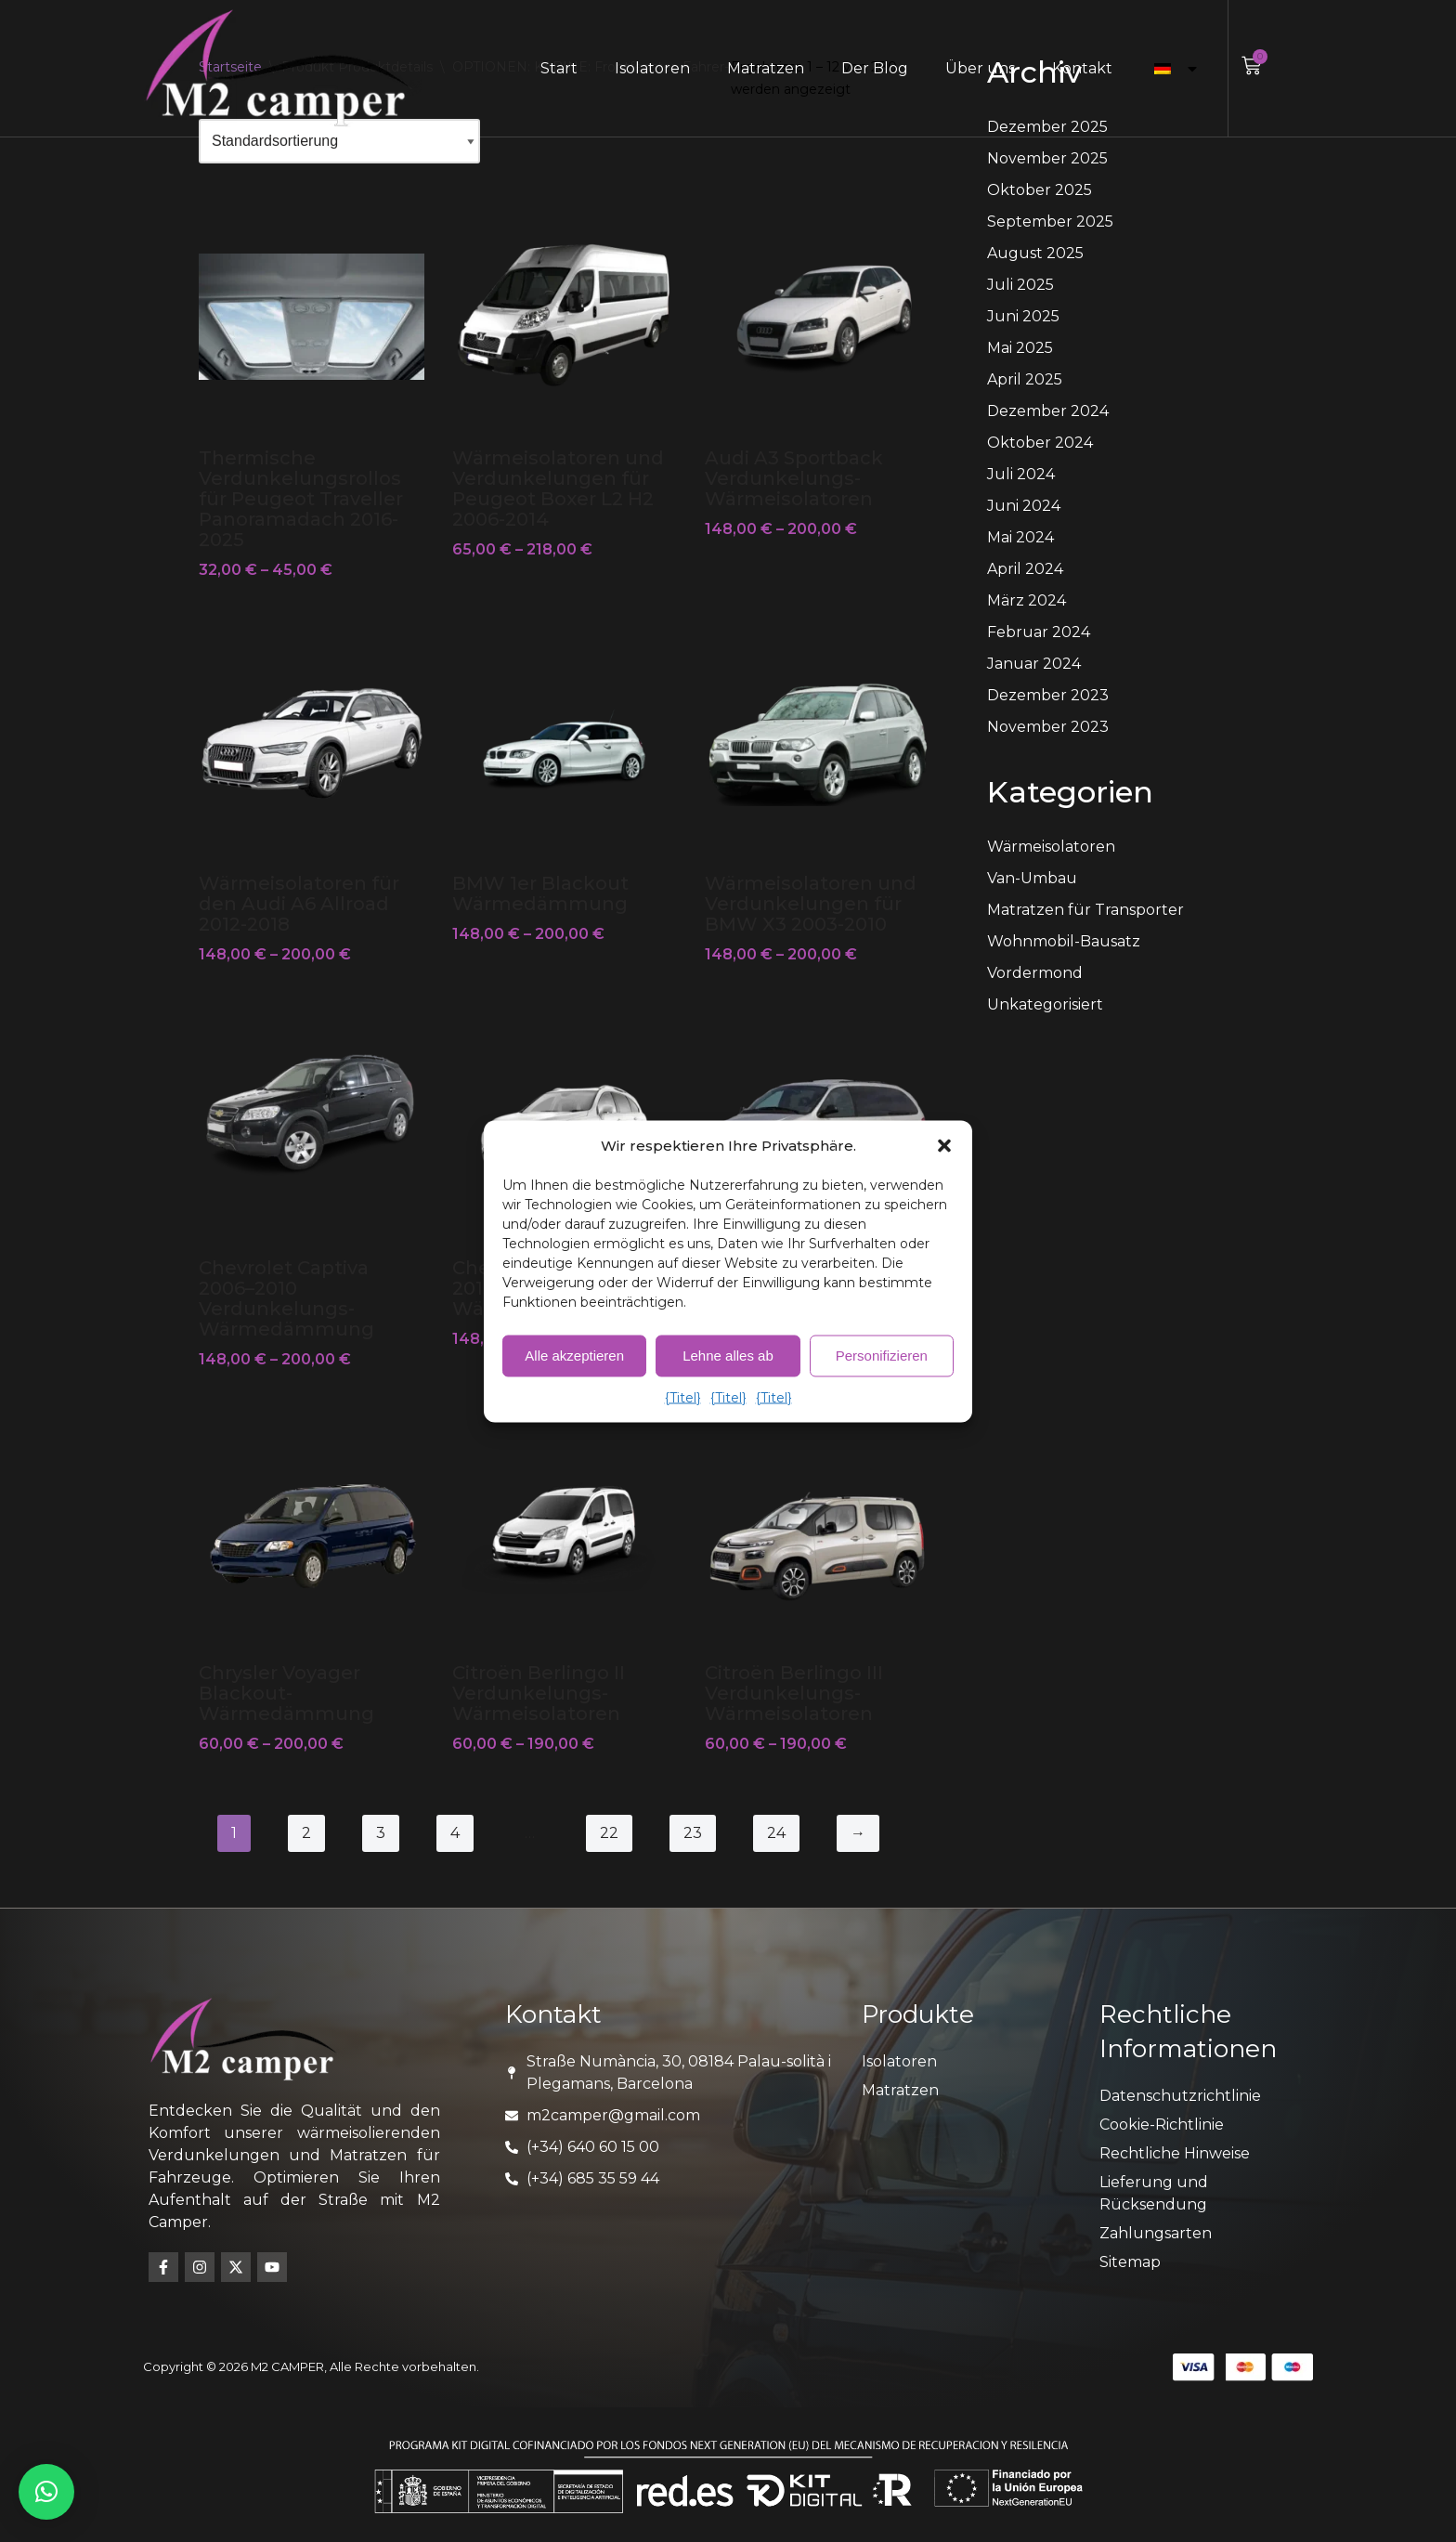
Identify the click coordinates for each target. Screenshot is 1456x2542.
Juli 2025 (1020, 284)
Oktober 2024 (1040, 442)
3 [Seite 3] (380, 1833)
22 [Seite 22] (609, 1833)
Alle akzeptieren (574, 1355)
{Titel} (683, 1396)
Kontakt (1082, 68)
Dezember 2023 (1048, 695)
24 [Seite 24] (776, 1833)
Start (559, 68)
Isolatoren (652, 68)
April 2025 (1024, 379)
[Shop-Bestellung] (339, 141)
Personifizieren (882, 1355)
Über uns (980, 68)
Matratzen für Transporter (1085, 910)
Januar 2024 (1034, 663)
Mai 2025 (1020, 348)
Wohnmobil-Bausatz (1063, 941)
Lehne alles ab (728, 1355)
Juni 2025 (1023, 316)
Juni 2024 (1023, 506)
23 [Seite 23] (692, 1833)
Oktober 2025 (1039, 190)
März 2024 (1026, 600)
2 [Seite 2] (306, 1833)
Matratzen (765, 68)
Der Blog (874, 68)
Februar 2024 (1038, 632)
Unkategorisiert (1045, 1004)
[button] (944, 1145)
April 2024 (1025, 569)
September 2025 (1050, 221)
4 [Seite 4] (455, 1833)
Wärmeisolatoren (1051, 846)
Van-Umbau (1032, 878)
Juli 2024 (1021, 474)
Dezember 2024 (1048, 411)
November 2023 (1048, 727)
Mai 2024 (1020, 537)
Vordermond (1035, 973)
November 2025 (1047, 158)
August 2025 (1035, 253)
